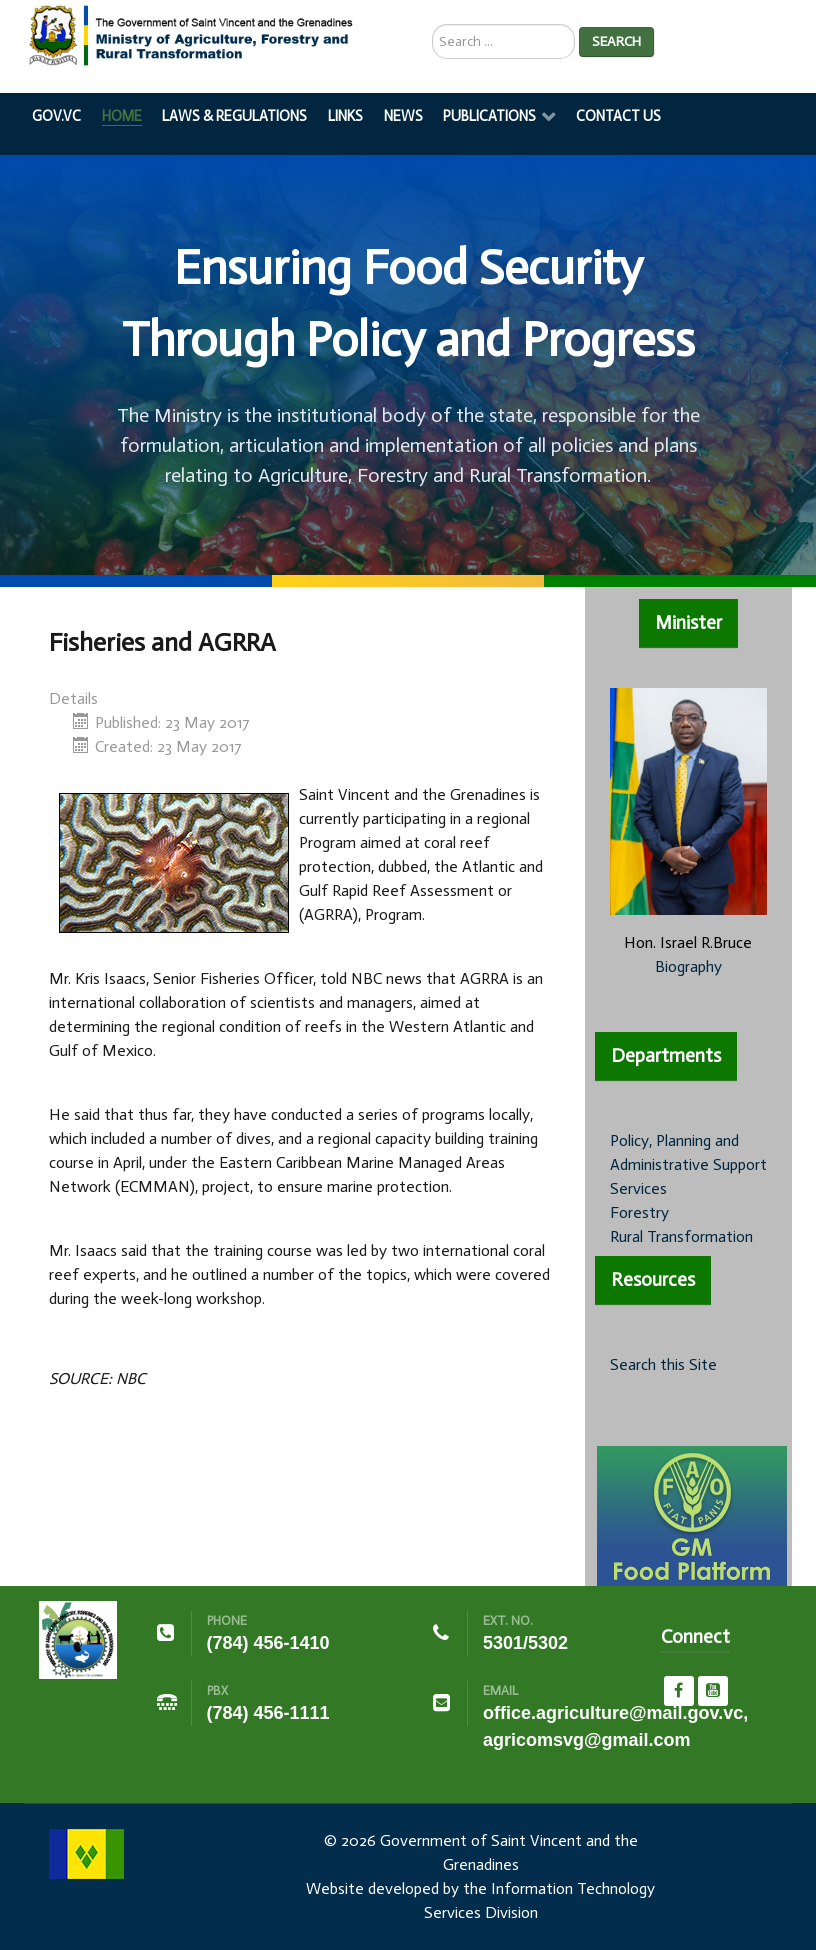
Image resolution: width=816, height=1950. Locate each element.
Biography (688, 966)
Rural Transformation (681, 1236)
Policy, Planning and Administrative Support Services (688, 1164)
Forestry (639, 1212)
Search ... (432, 24)
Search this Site (663, 1364)
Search (616, 41)
